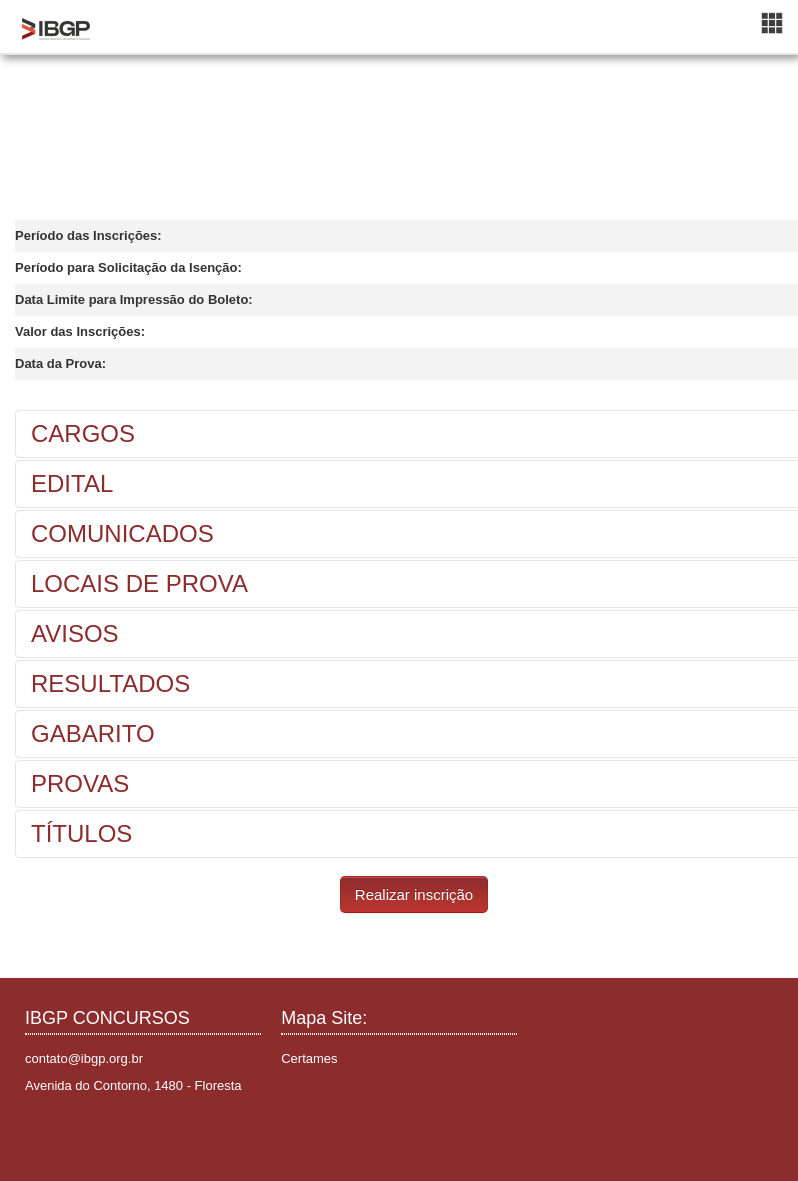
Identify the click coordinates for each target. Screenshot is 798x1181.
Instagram (74, 1134)
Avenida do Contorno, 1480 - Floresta (133, 1085)
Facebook (43, 1134)
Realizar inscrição (414, 894)
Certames (309, 1058)
